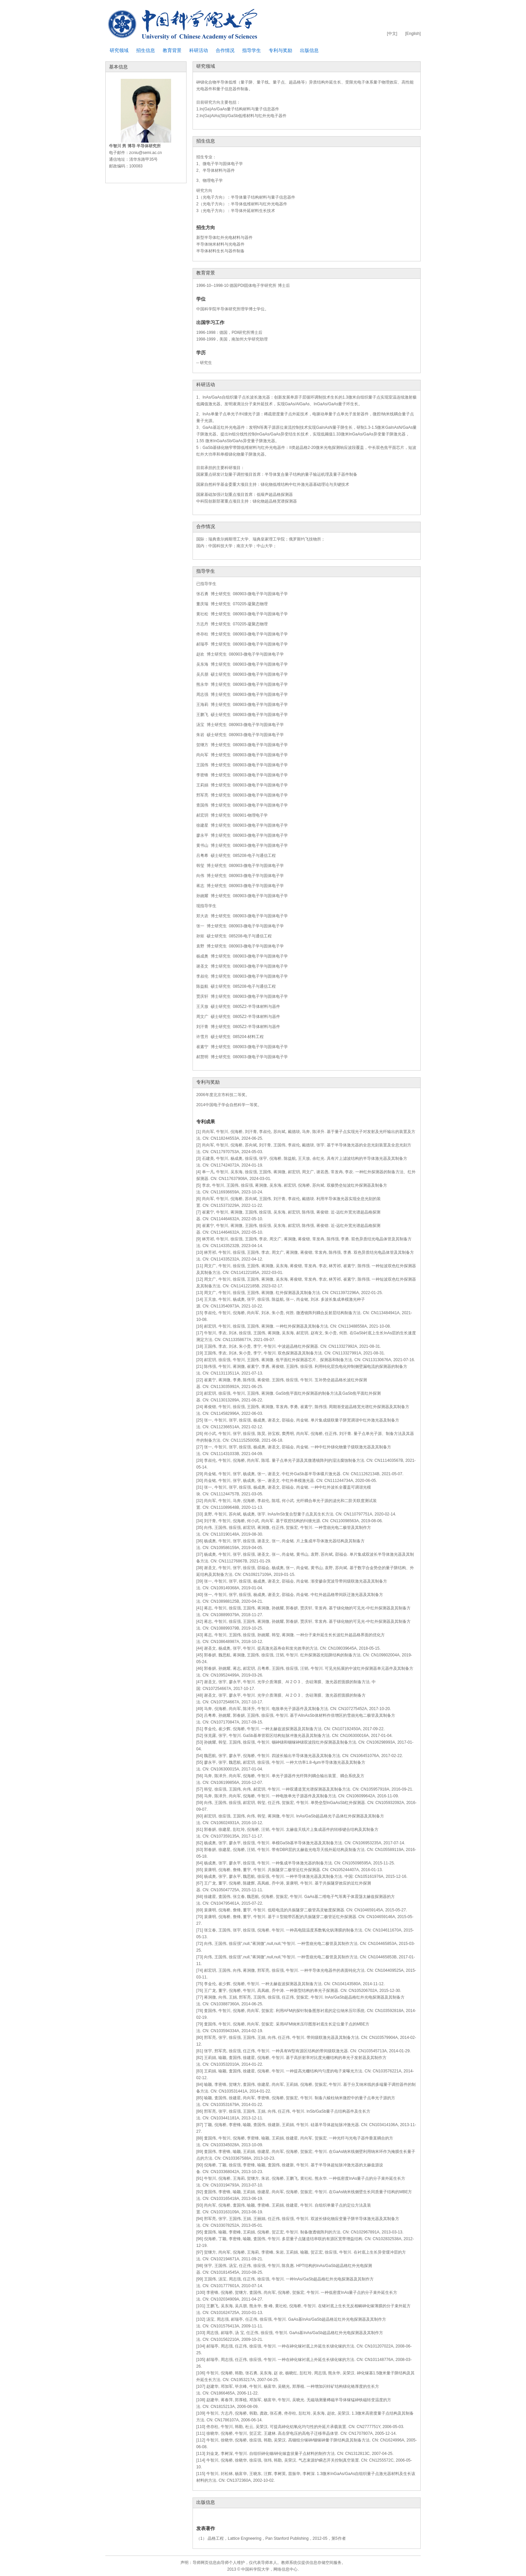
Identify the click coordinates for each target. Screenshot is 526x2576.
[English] (413, 33)
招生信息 (145, 50)
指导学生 (251, 50)
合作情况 (225, 50)
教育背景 (172, 50)
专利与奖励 (280, 50)
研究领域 (119, 50)
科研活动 (198, 50)
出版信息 (309, 50)
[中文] (392, 33)
